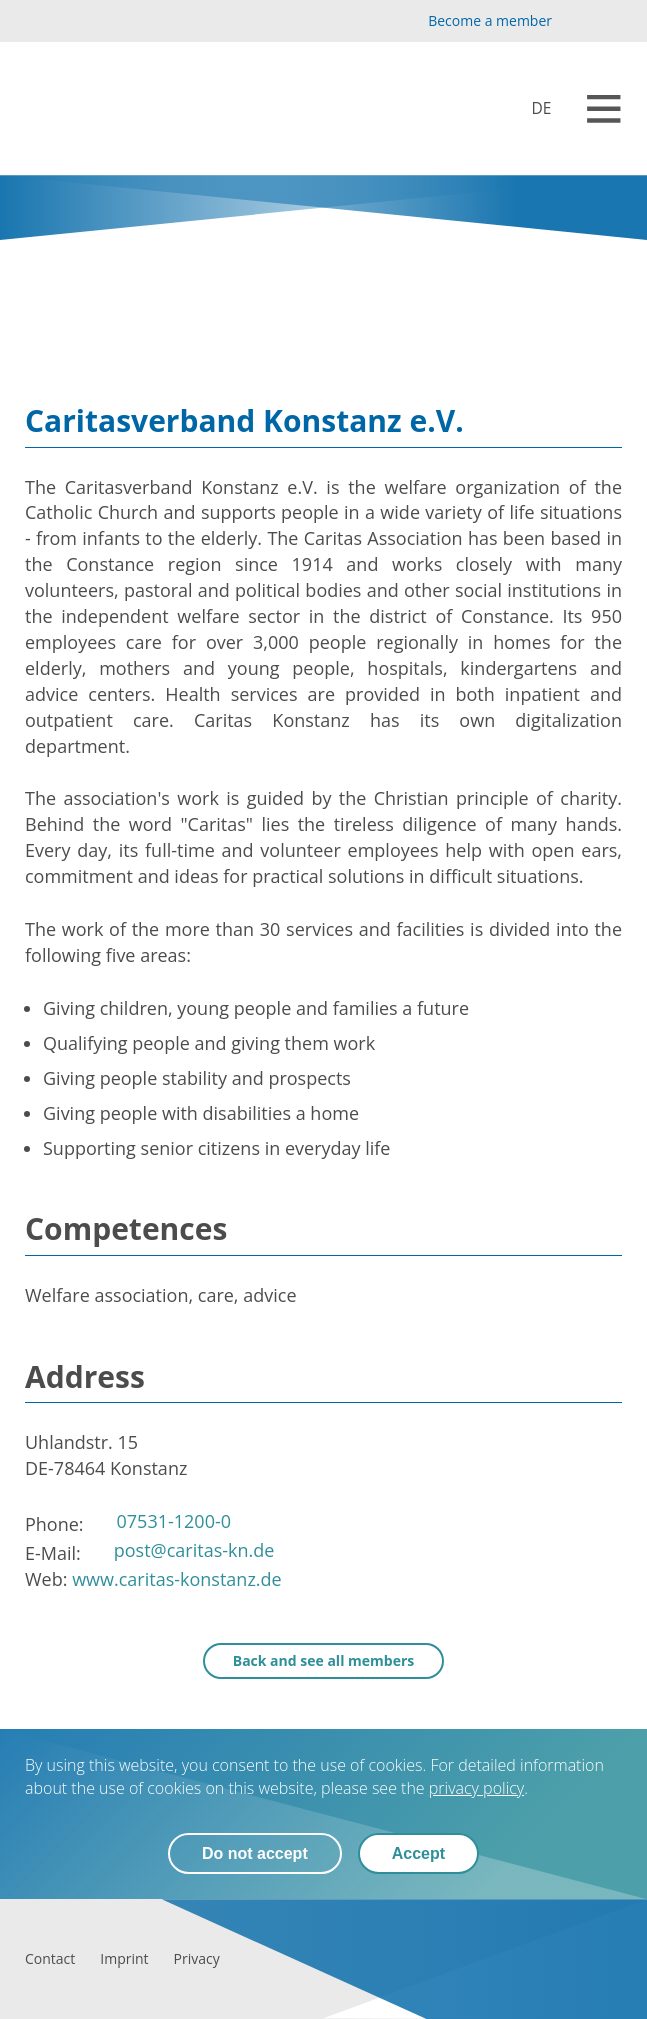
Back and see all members (324, 1660)
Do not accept (255, 1853)
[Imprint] (124, 1958)
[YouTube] (578, 21)
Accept (418, 1853)
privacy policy (476, 1788)
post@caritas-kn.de (194, 1550)
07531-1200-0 (174, 1521)
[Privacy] (197, 1958)
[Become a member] (473, 21)
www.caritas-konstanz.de (177, 1579)
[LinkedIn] (610, 21)
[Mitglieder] (527, 108)
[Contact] (50, 1958)
